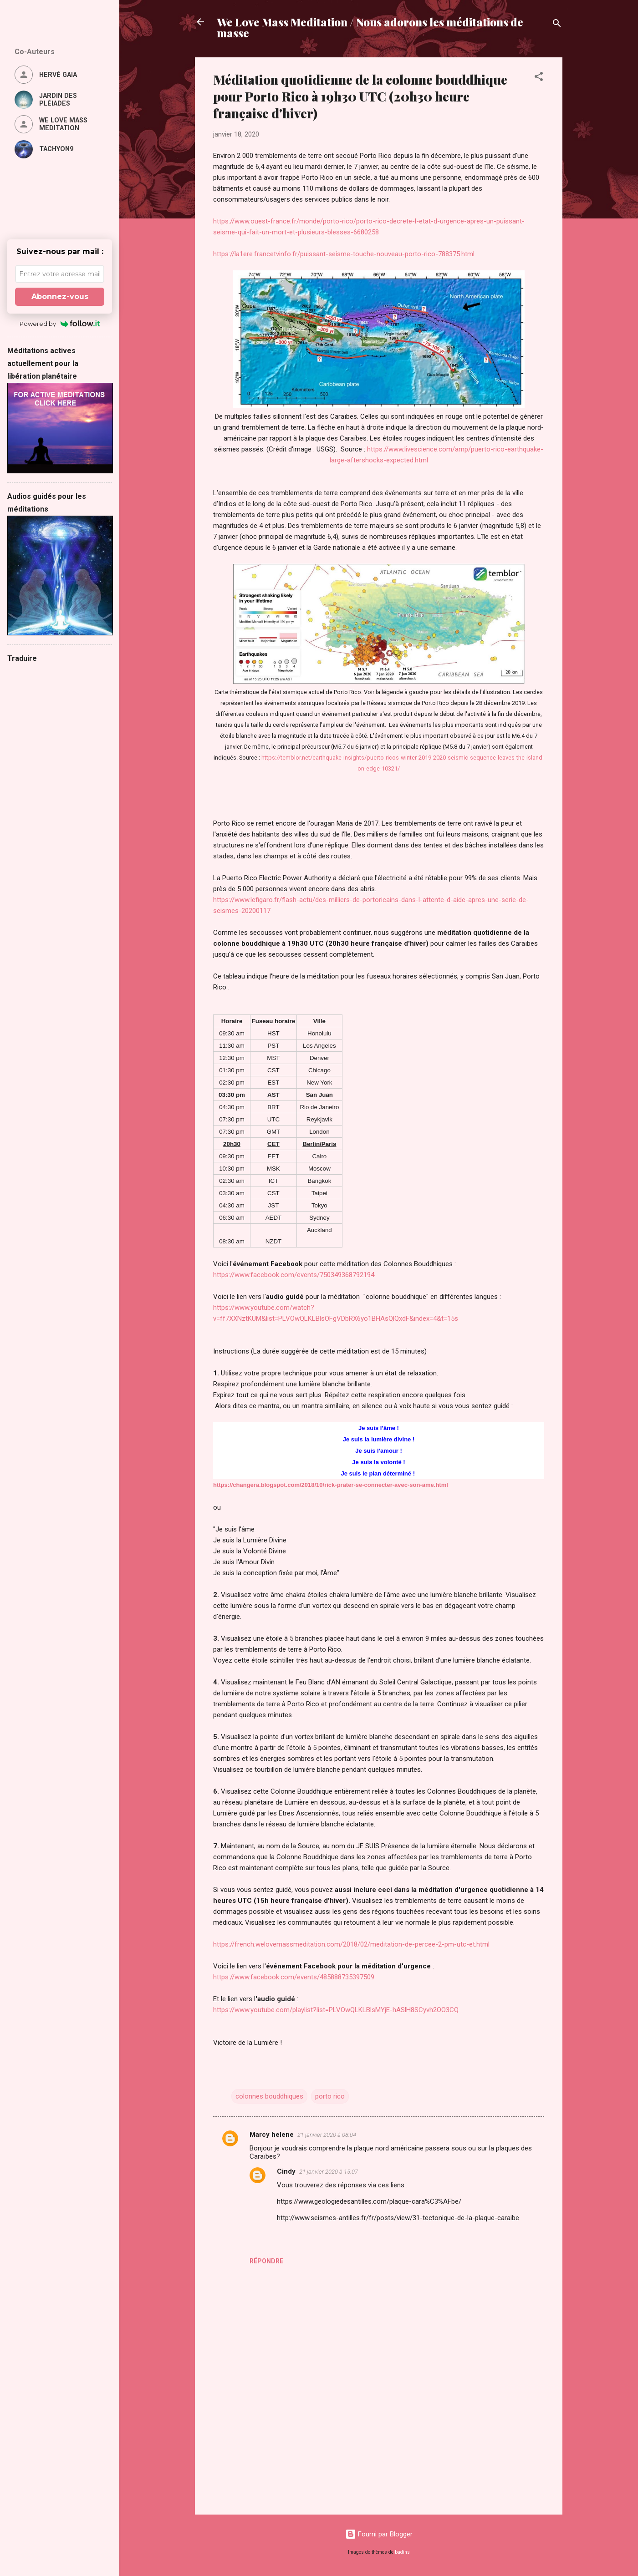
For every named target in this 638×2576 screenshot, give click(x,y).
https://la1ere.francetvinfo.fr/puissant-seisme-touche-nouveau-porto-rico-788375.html (344, 254)
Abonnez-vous (59, 296)
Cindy (286, 2171)
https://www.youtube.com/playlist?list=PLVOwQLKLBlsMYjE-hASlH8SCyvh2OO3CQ (336, 2010)
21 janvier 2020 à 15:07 (328, 2171)
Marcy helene (272, 2134)
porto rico (330, 2096)
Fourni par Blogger (379, 2534)
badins (402, 2552)
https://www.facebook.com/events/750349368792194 (293, 1275)
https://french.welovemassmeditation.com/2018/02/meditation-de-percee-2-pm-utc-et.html (351, 1944)
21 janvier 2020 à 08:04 (326, 2134)
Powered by (60, 323)
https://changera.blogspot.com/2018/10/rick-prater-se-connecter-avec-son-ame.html (330, 1484)
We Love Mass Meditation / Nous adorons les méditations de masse (370, 27)
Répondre (266, 2261)
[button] (538, 78)
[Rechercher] (556, 25)
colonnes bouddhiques (269, 2096)
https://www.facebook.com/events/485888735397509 (293, 1977)
